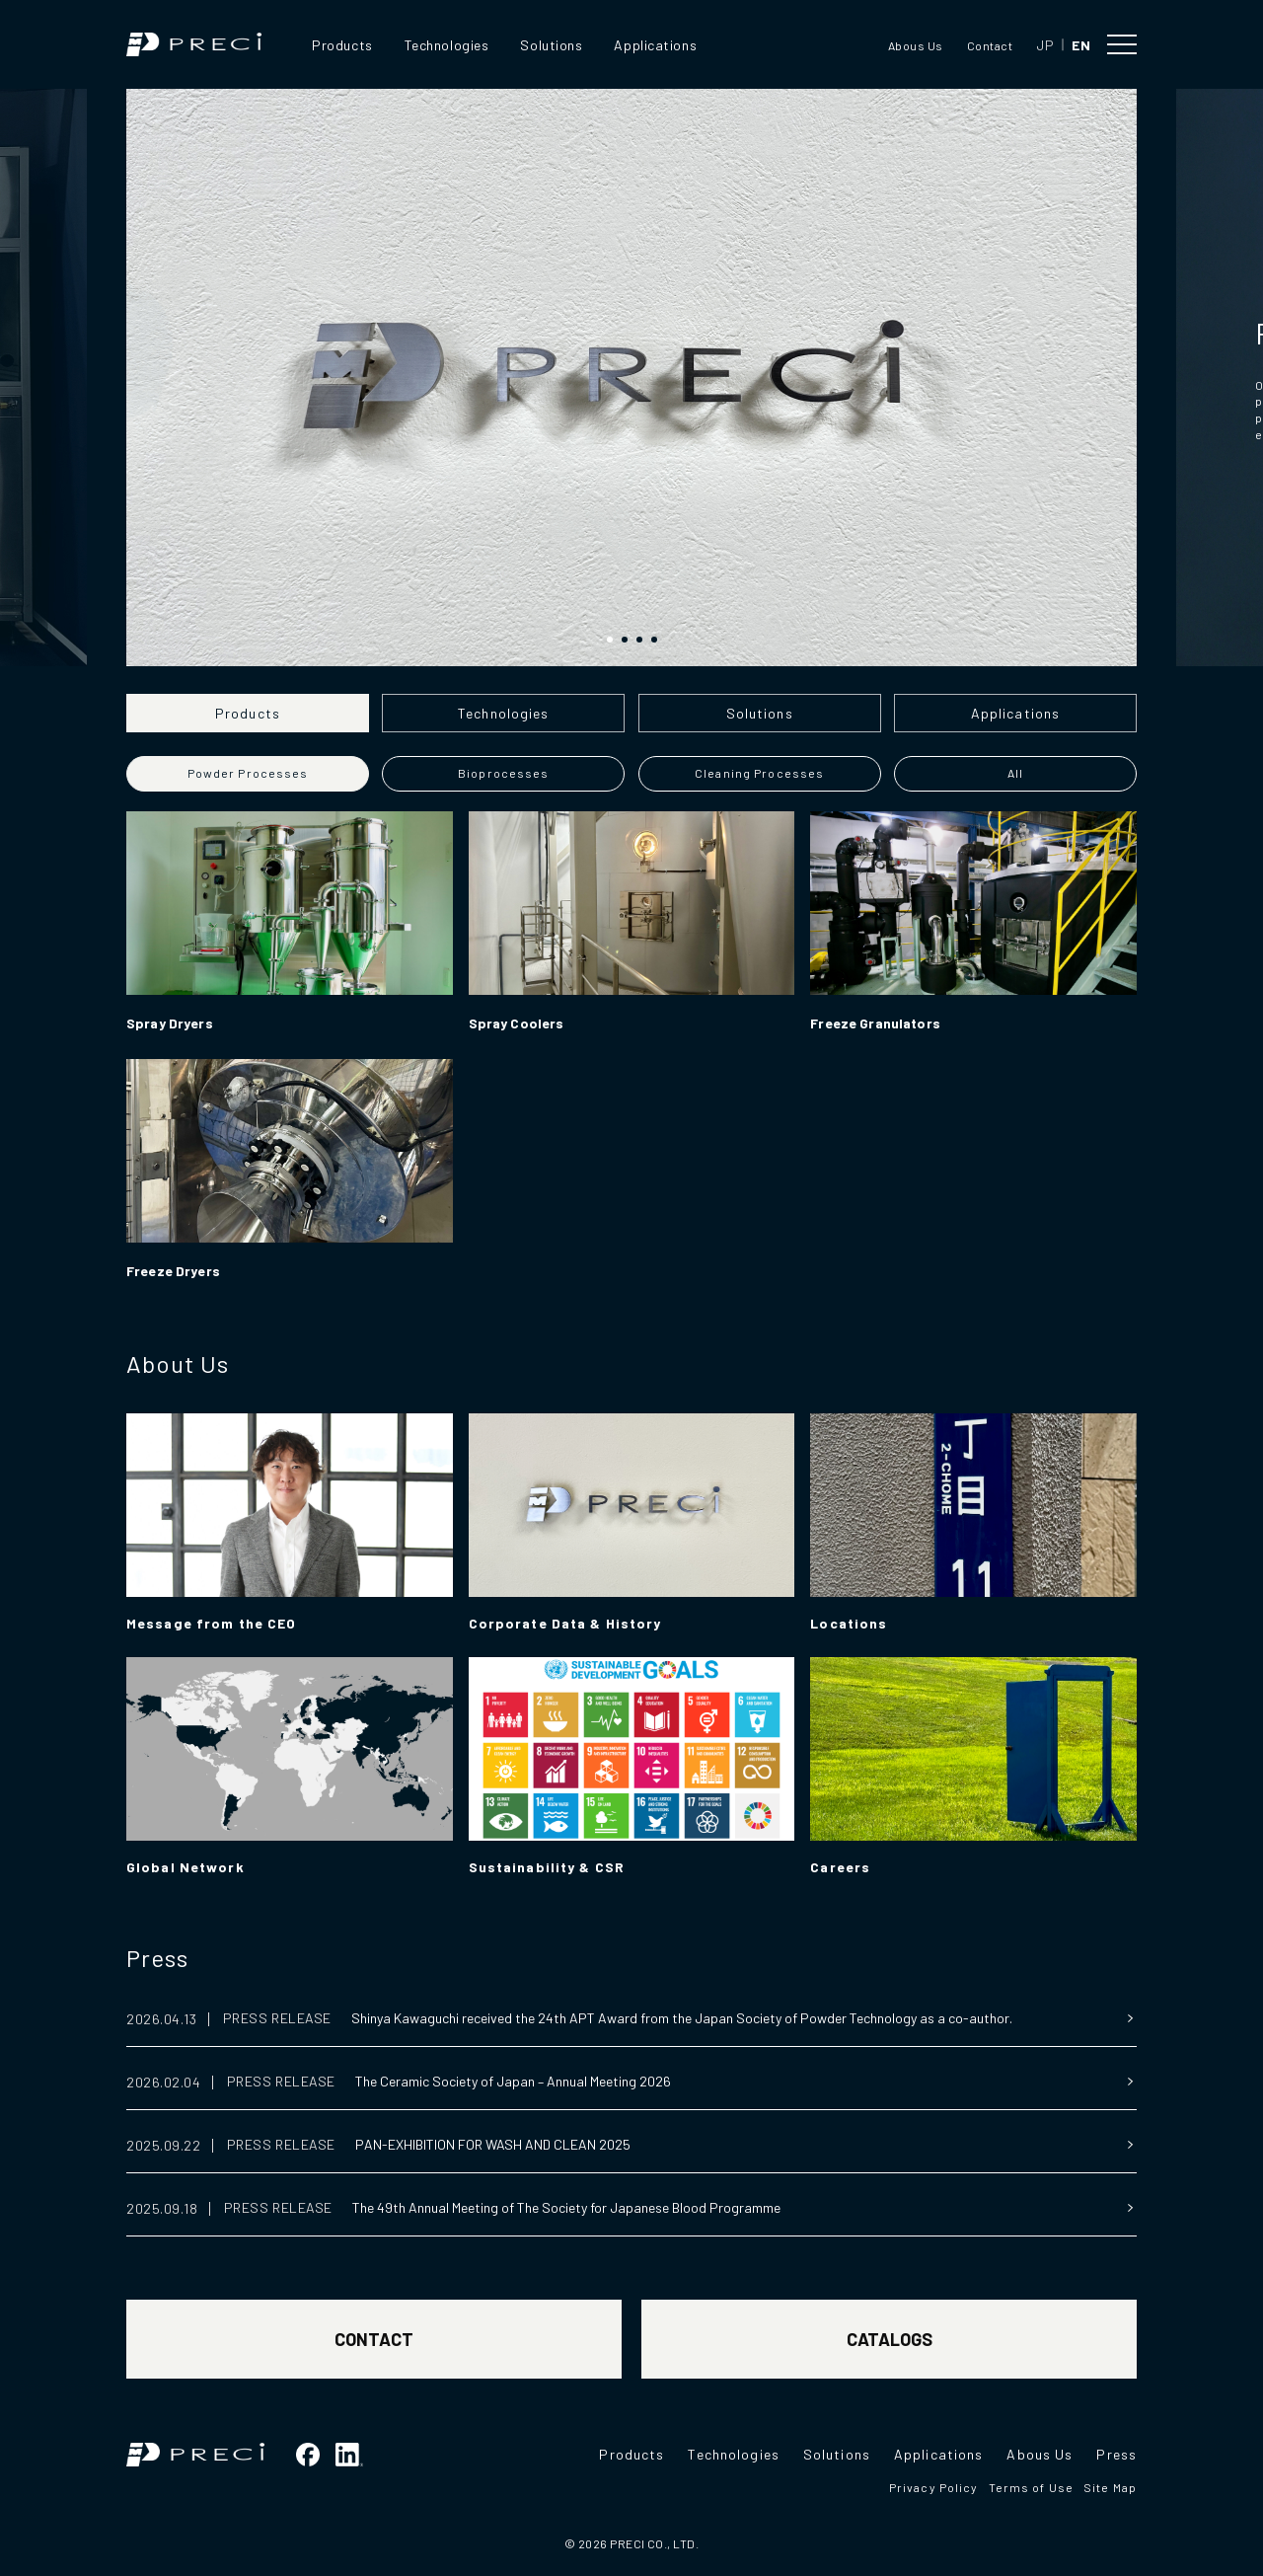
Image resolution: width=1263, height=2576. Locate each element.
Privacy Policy (934, 2487)
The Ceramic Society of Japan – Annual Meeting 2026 (513, 2081)
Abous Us (915, 45)
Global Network (185, 1866)
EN (1081, 45)
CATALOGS (889, 2339)
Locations (848, 1623)
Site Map (1110, 2487)
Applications (655, 45)
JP (1045, 45)
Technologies (447, 45)
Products (342, 45)
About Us (177, 1363)
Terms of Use (1031, 2487)
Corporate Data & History (565, 1623)
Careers (840, 1866)
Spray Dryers (169, 1023)
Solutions (551, 45)
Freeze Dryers (173, 1270)
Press (157, 1957)
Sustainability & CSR (547, 1866)
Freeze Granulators (875, 1023)
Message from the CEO (211, 1623)
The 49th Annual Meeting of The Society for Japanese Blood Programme (566, 2207)
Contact (989, 45)
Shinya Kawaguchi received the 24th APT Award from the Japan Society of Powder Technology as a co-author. (681, 2017)
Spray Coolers (516, 1023)
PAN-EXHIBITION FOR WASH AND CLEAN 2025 (493, 2144)
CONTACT (373, 2339)
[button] (610, 640)
